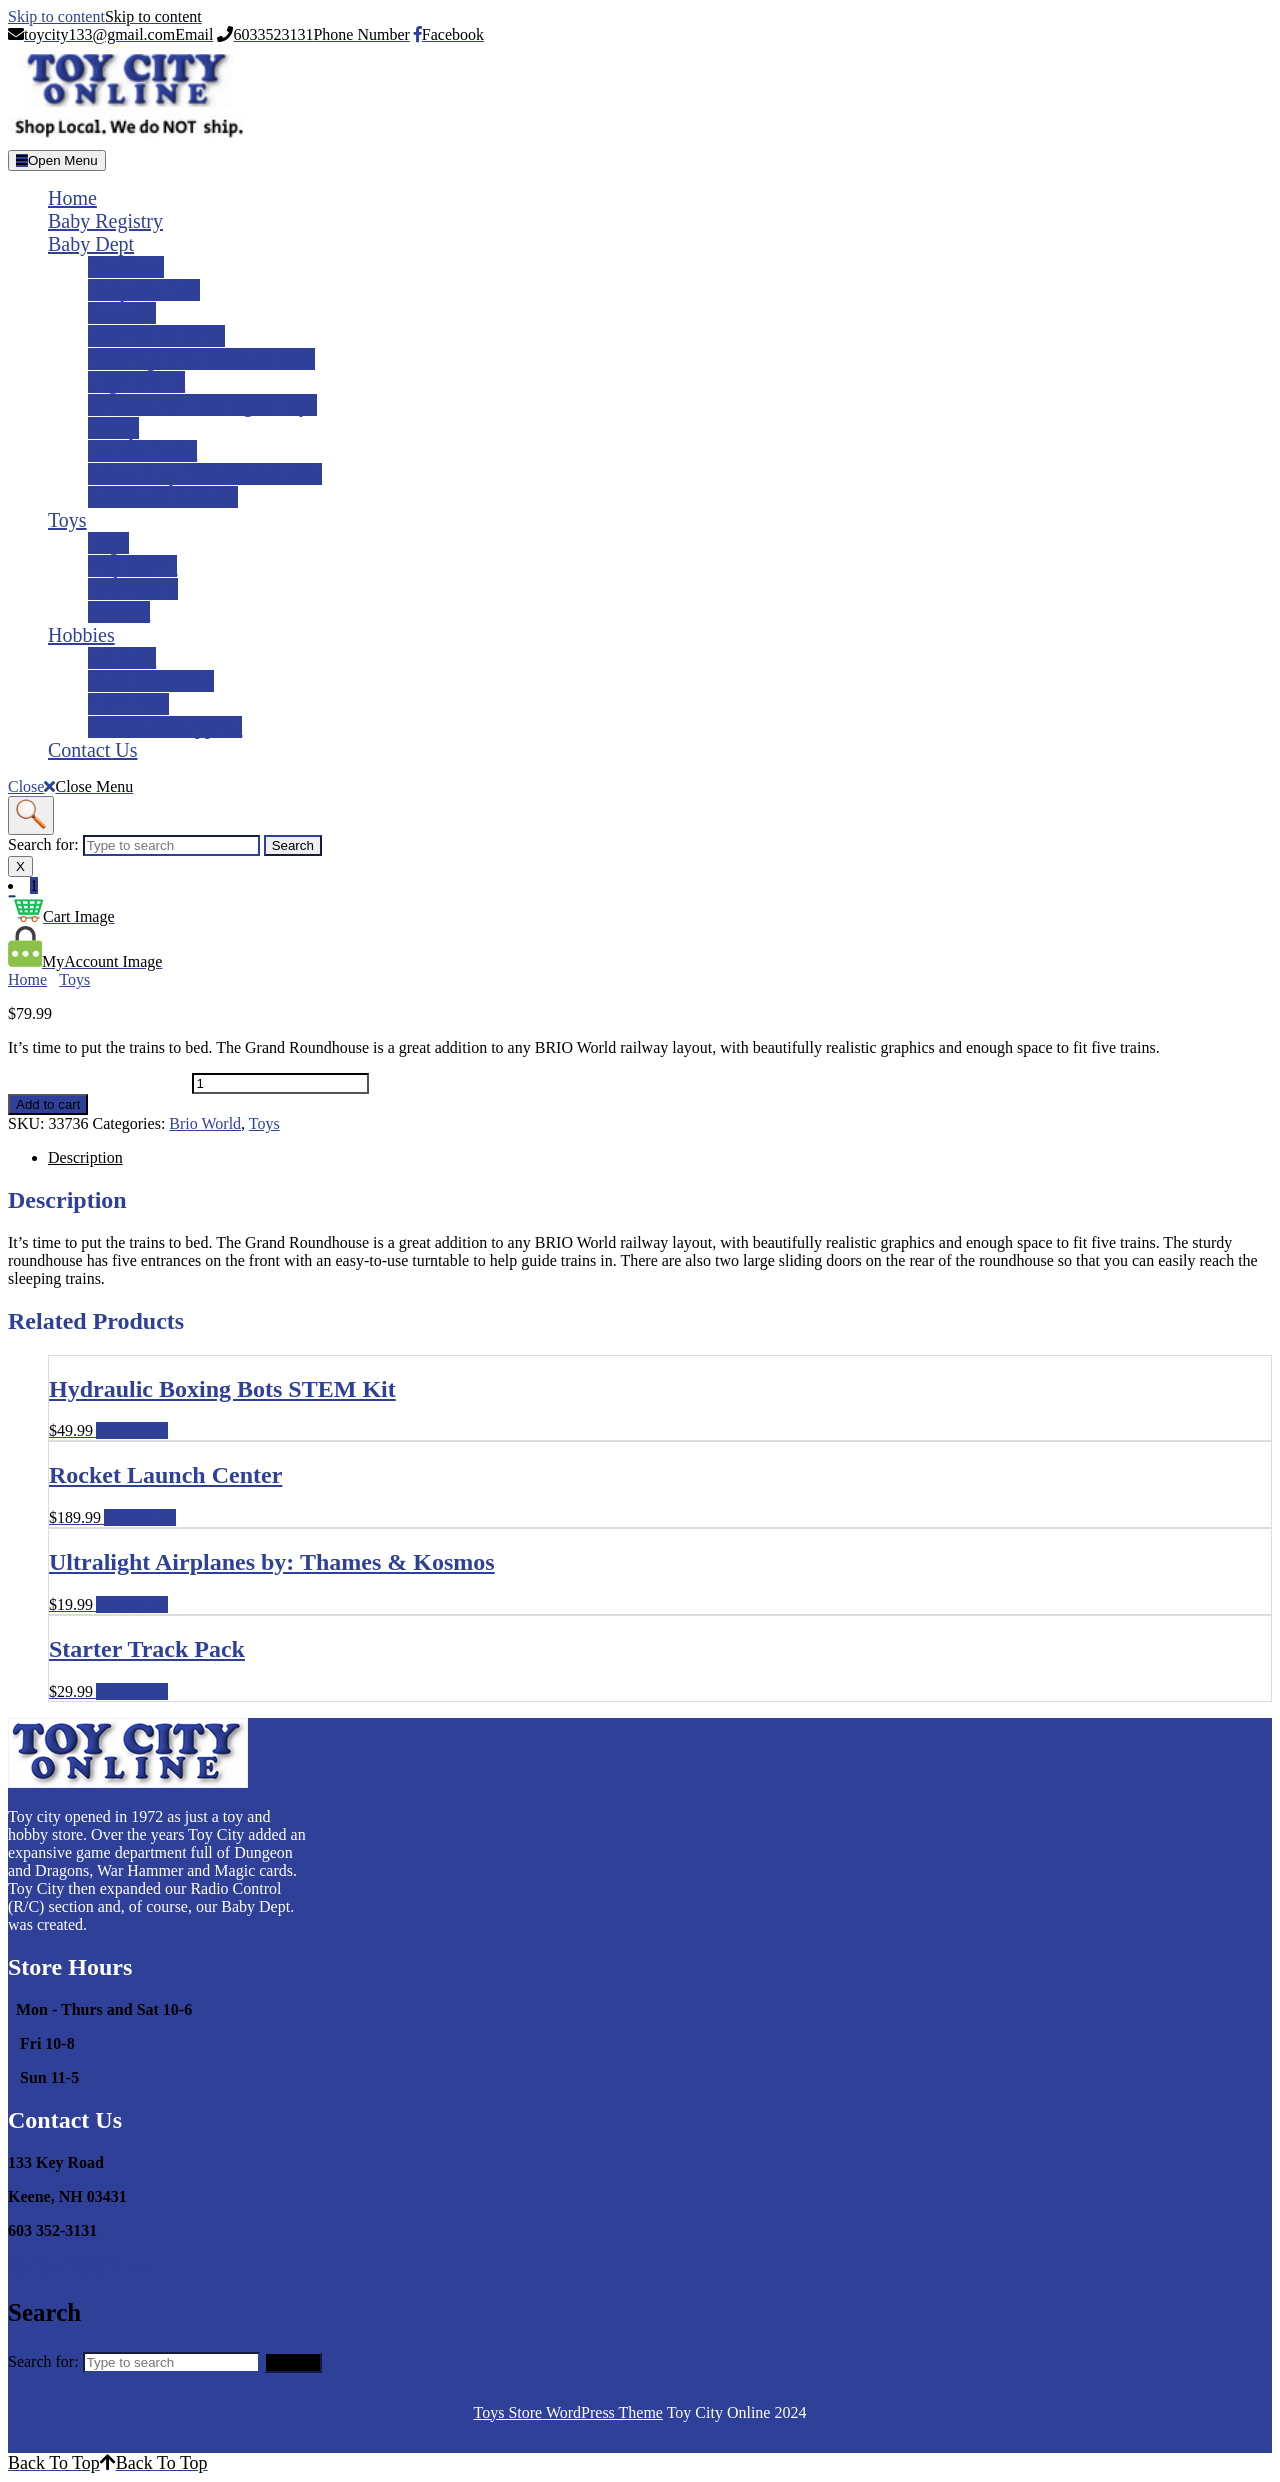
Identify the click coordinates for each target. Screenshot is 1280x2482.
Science (119, 612)
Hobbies (81, 635)
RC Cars (122, 658)
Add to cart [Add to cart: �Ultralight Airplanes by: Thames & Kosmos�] (132, 1604)
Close (70, 786)
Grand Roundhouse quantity (98, 1082)
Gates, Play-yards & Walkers (205, 474)
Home (72, 198)
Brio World (133, 589)
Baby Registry (105, 221)
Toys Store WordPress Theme (568, 2412)
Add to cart (48, 1104)
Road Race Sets (151, 681)
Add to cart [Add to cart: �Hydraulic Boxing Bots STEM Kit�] (132, 1430)
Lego (108, 543)
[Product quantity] (280, 1083)
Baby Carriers (144, 290)
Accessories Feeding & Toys (202, 405)
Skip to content (105, 16)
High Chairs (136, 382)
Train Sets (128, 704)
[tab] (57, 160)
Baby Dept (91, 244)
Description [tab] (85, 1157)
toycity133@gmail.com (83, 2264)
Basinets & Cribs (156, 336)
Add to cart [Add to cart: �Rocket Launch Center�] (140, 1517)
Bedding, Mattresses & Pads (201, 359)
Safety (113, 428)
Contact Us (92, 750)
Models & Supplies (165, 727)
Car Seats (126, 267)
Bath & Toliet (142, 451)
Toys (67, 520)
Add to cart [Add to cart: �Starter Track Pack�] (132, 1691)
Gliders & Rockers (163, 497)
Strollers (122, 313)
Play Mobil (132, 566)
